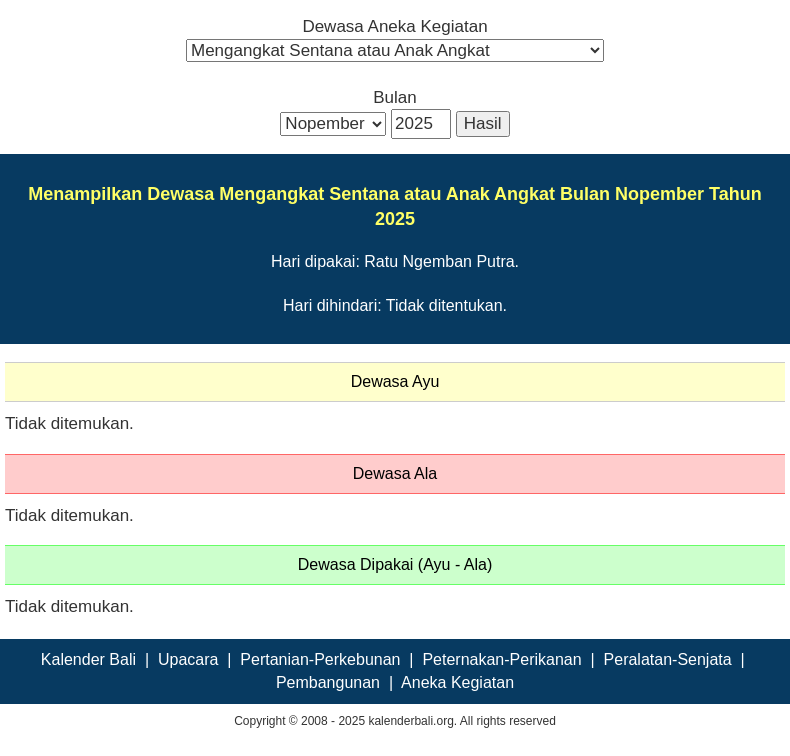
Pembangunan (328, 682)
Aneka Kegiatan (457, 682)
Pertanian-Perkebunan (320, 659)
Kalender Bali (88, 659)
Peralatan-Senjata (668, 659)
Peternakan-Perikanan (501, 659)
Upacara (188, 659)
